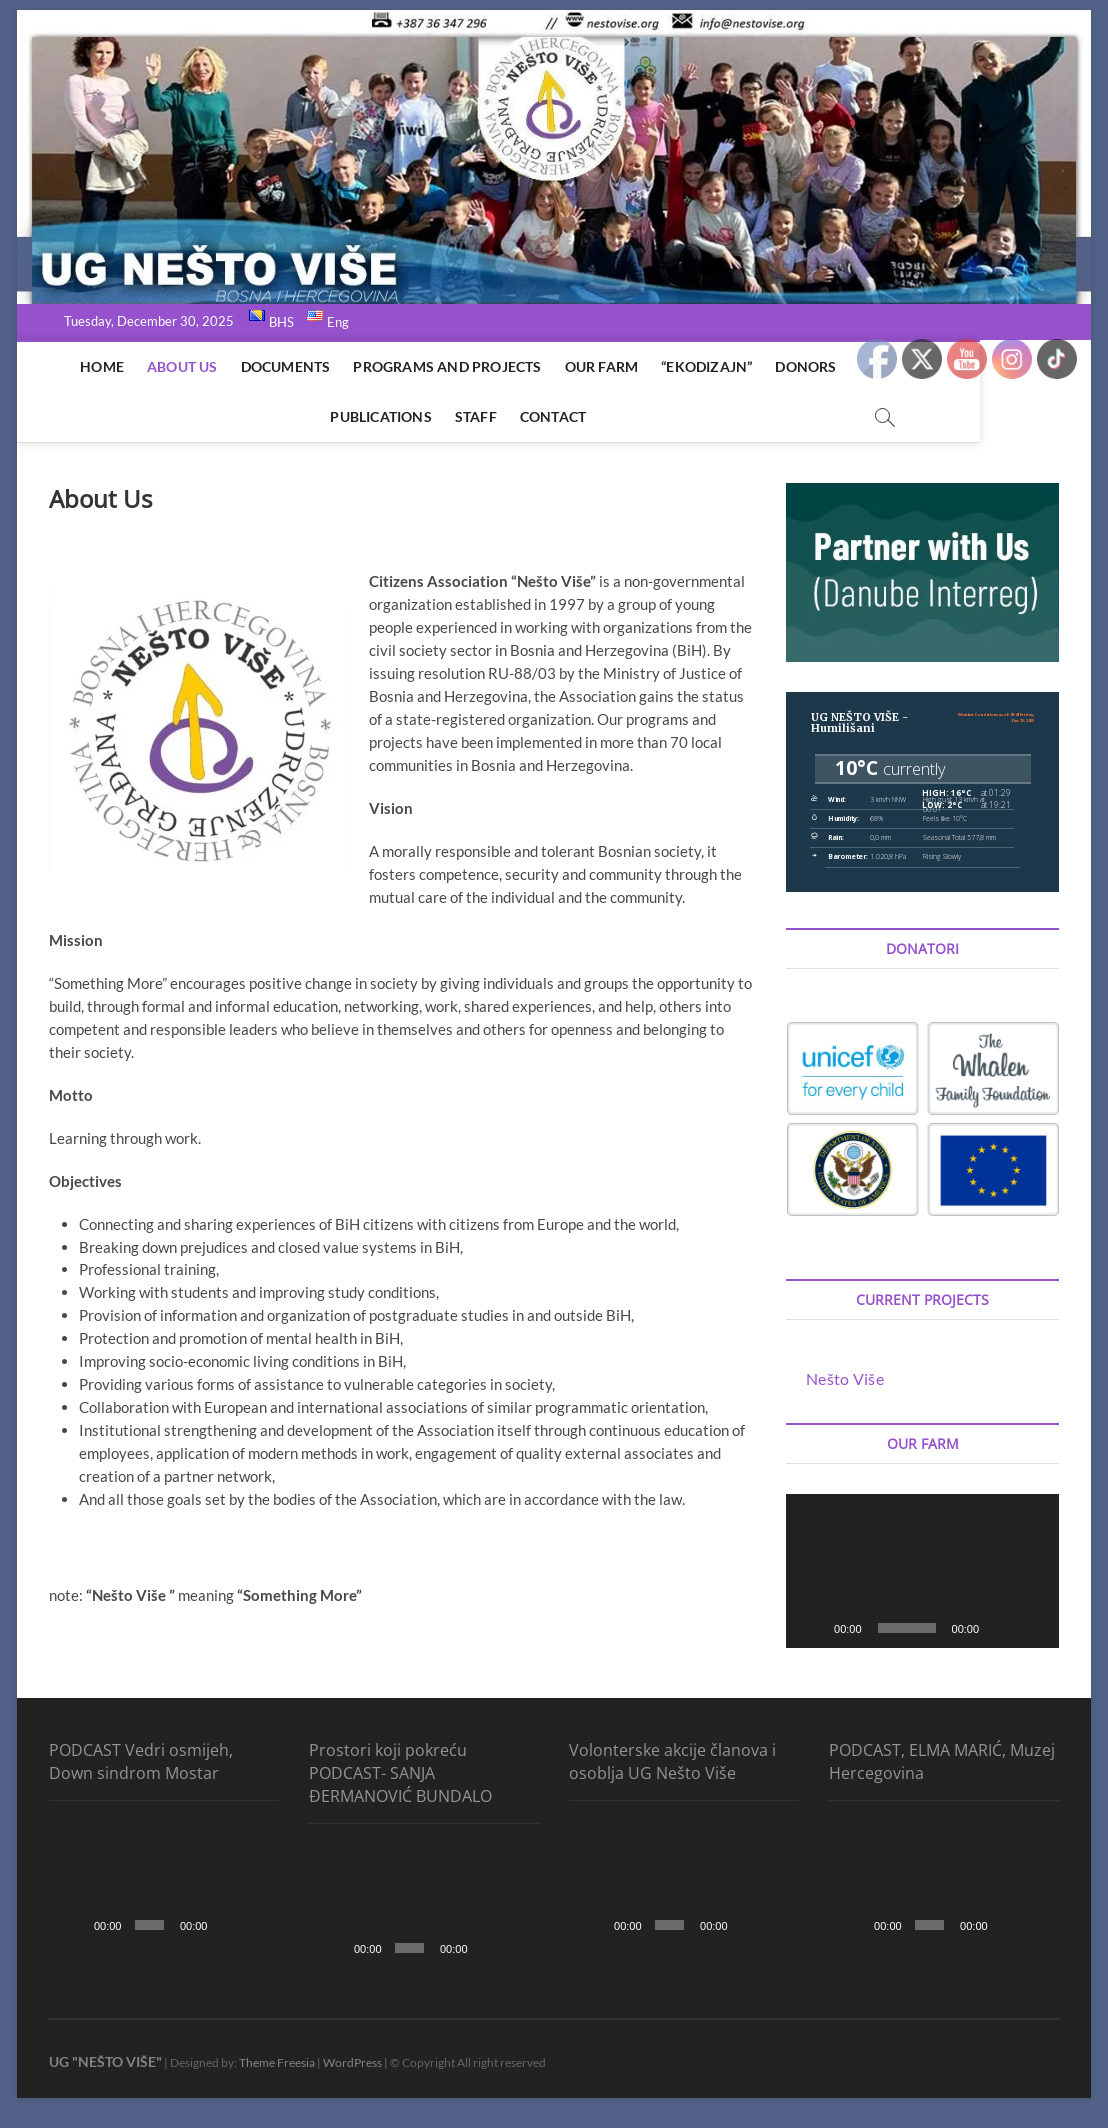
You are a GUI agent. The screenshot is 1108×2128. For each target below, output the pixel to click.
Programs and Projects (441, 366)
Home (96, 366)
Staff (469, 416)
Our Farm (595, 366)
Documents (279, 366)
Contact (546, 416)
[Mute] (1001, 1628)
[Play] (812, 1628)
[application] (922, 1571)
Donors (799, 366)
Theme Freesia (277, 2062)
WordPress (352, 2062)
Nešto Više (845, 1378)
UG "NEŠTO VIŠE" (105, 2061)
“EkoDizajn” (700, 366)
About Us (175, 366)
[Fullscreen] (1033, 1628)
